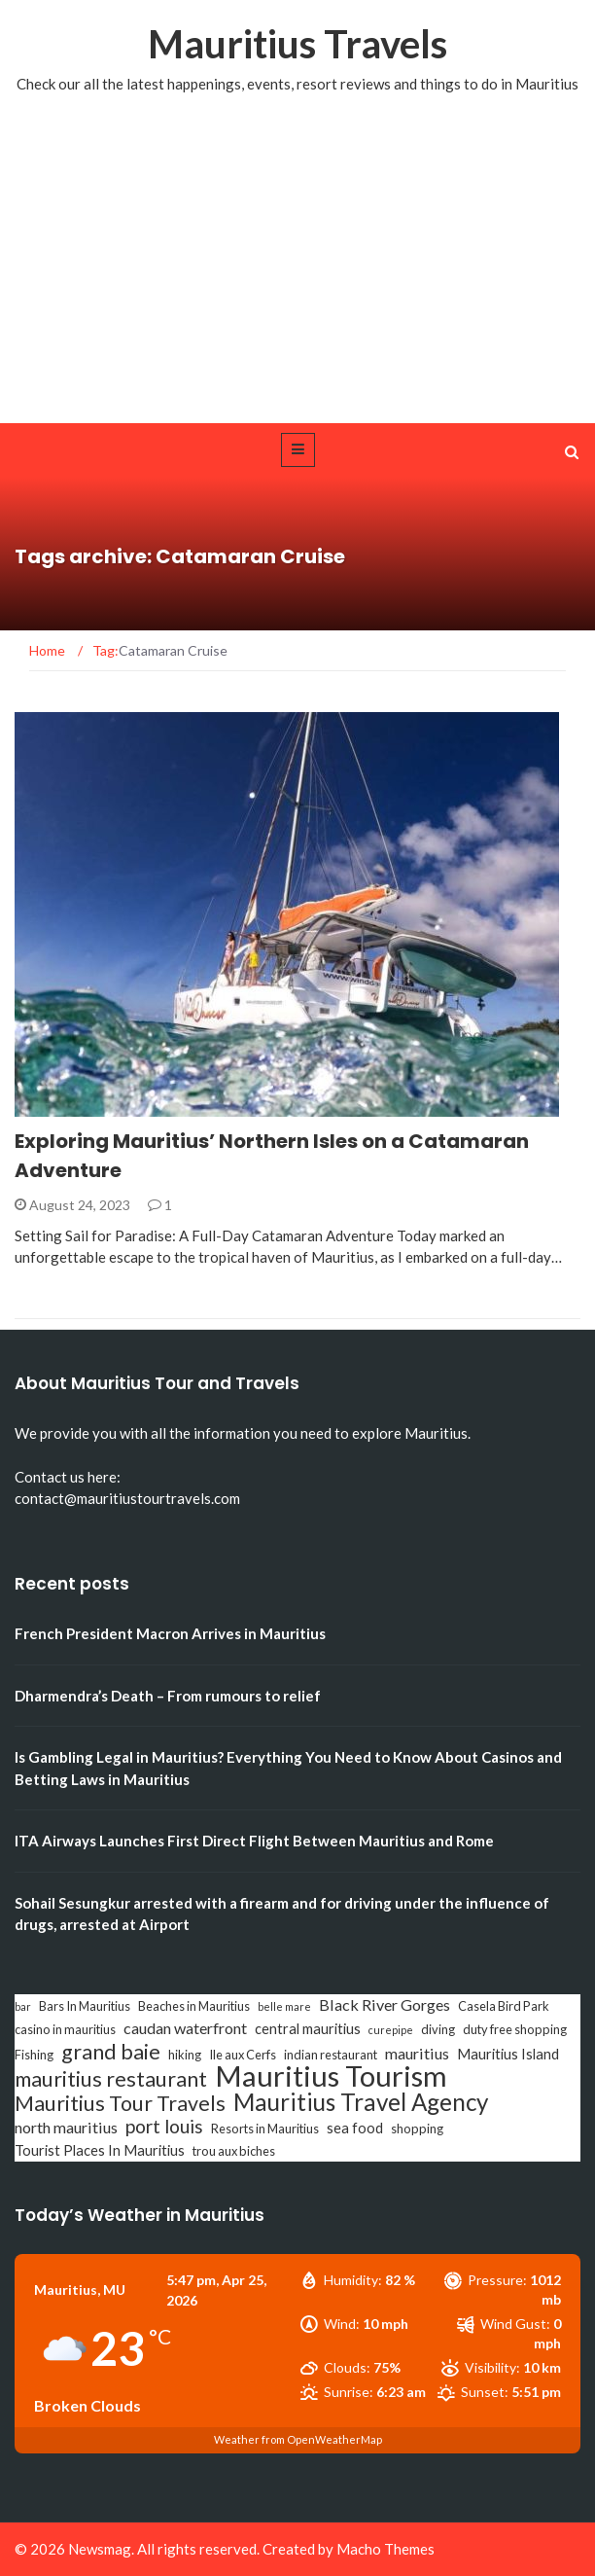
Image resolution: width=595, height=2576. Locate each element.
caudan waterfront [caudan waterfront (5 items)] (185, 2028)
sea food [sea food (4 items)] (355, 2128)
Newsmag (99, 2549)
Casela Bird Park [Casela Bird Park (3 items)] (503, 2006)
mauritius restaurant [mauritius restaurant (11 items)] (111, 2079)
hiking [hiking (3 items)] (184, 2054)
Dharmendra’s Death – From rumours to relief (168, 1695)
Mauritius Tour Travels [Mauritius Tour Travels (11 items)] (120, 2103)
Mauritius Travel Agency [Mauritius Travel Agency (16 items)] (360, 2102)
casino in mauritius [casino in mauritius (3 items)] (65, 2029)
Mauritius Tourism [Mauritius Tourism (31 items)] (331, 2076)
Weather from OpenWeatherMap (298, 2439)
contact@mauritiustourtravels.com (127, 1498)
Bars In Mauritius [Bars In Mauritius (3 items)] (84, 2006)
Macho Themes (385, 2549)
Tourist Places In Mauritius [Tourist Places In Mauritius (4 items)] (100, 2150)
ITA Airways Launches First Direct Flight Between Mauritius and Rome (254, 1840)
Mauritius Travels (297, 43)
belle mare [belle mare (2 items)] (284, 2006)
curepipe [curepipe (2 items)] (390, 2029)
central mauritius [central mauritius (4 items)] (308, 2029)
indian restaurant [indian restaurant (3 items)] (330, 2054)
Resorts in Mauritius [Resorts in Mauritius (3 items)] (265, 2128)
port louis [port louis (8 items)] (164, 2126)
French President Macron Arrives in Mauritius (170, 1633)
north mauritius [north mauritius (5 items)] (66, 2127)
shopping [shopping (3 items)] (417, 2128)
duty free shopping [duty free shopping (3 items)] (515, 2029)
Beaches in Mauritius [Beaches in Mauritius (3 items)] (194, 2006)
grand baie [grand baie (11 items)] (110, 2051)
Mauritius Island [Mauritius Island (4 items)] (508, 2054)
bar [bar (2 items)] (23, 2006)
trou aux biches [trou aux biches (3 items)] (233, 2151)
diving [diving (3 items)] (438, 2029)
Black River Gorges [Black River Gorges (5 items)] (384, 2004)
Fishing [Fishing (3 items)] (34, 2054)
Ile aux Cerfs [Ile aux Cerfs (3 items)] (242, 2054)
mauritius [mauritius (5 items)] (417, 2053)
